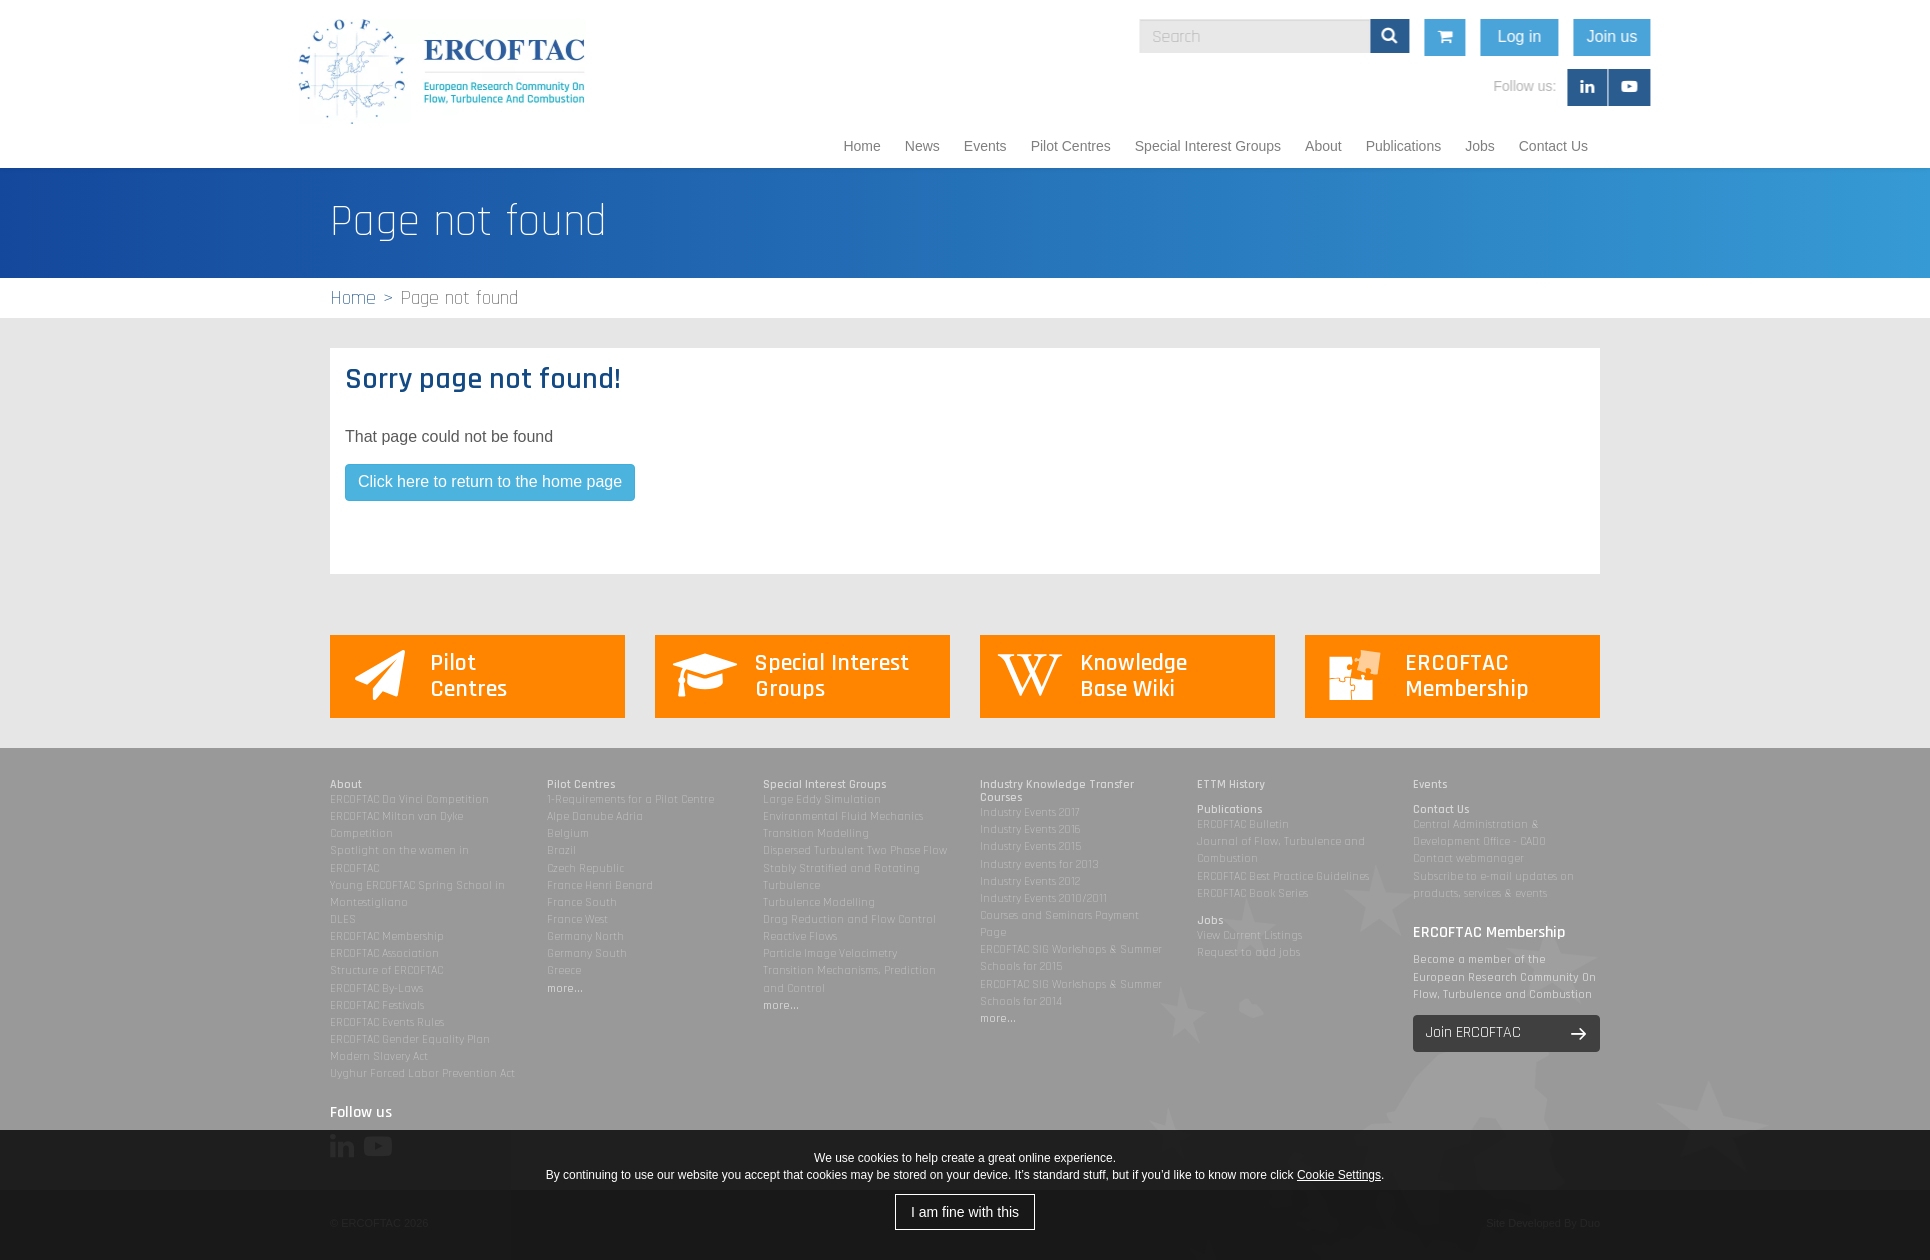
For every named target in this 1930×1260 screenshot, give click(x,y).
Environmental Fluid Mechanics (843, 816)
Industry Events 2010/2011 (1043, 898)
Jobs (1480, 146)
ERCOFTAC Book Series (1252, 893)
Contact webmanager (1468, 858)
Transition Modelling (816, 833)
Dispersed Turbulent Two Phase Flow (855, 850)
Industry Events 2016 (1030, 829)
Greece (564, 970)
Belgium (568, 833)
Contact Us (1553, 146)
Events (985, 146)
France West (577, 919)
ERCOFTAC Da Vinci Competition (409, 799)
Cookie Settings (1339, 1175)
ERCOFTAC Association (384, 953)
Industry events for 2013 (1039, 864)
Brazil (561, 850)
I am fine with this (965, 1212)
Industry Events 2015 (1030, 846)
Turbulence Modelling (819, 902)
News (922, 146)
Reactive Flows (800, 936)
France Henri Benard (600, 885)
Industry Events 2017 (1029, 812)
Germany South (587, 953)
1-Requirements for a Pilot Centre (630, 799)
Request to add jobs (1248, 952)
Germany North (585, 936)
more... (565, 988)
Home (861, 146)
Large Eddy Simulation (822, 799)
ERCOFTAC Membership (387, 936)
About (1323, 146)
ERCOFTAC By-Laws (376, 988)
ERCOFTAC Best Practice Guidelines (1283, 876)
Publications (1404, 146)
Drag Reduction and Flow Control (849, 919)
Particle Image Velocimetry (830, 953)
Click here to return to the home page (490, 481)
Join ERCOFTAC (1473, 1032)
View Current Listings (1249, 935)
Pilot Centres (1071, 146)
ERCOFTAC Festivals (377, 1005)
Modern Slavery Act (379, 1056)
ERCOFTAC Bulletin (1243, 824)
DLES (343, 919)
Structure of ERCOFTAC (386, 970)
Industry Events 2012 (1030, 881)
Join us (1727, 36)
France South (582, 902)
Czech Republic (585, 868)
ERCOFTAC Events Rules (387, 1022)
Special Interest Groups (1208, 146)
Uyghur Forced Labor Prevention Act (422, 1073)
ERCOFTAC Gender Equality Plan (410, 1039)
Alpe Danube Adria (595, 816)
